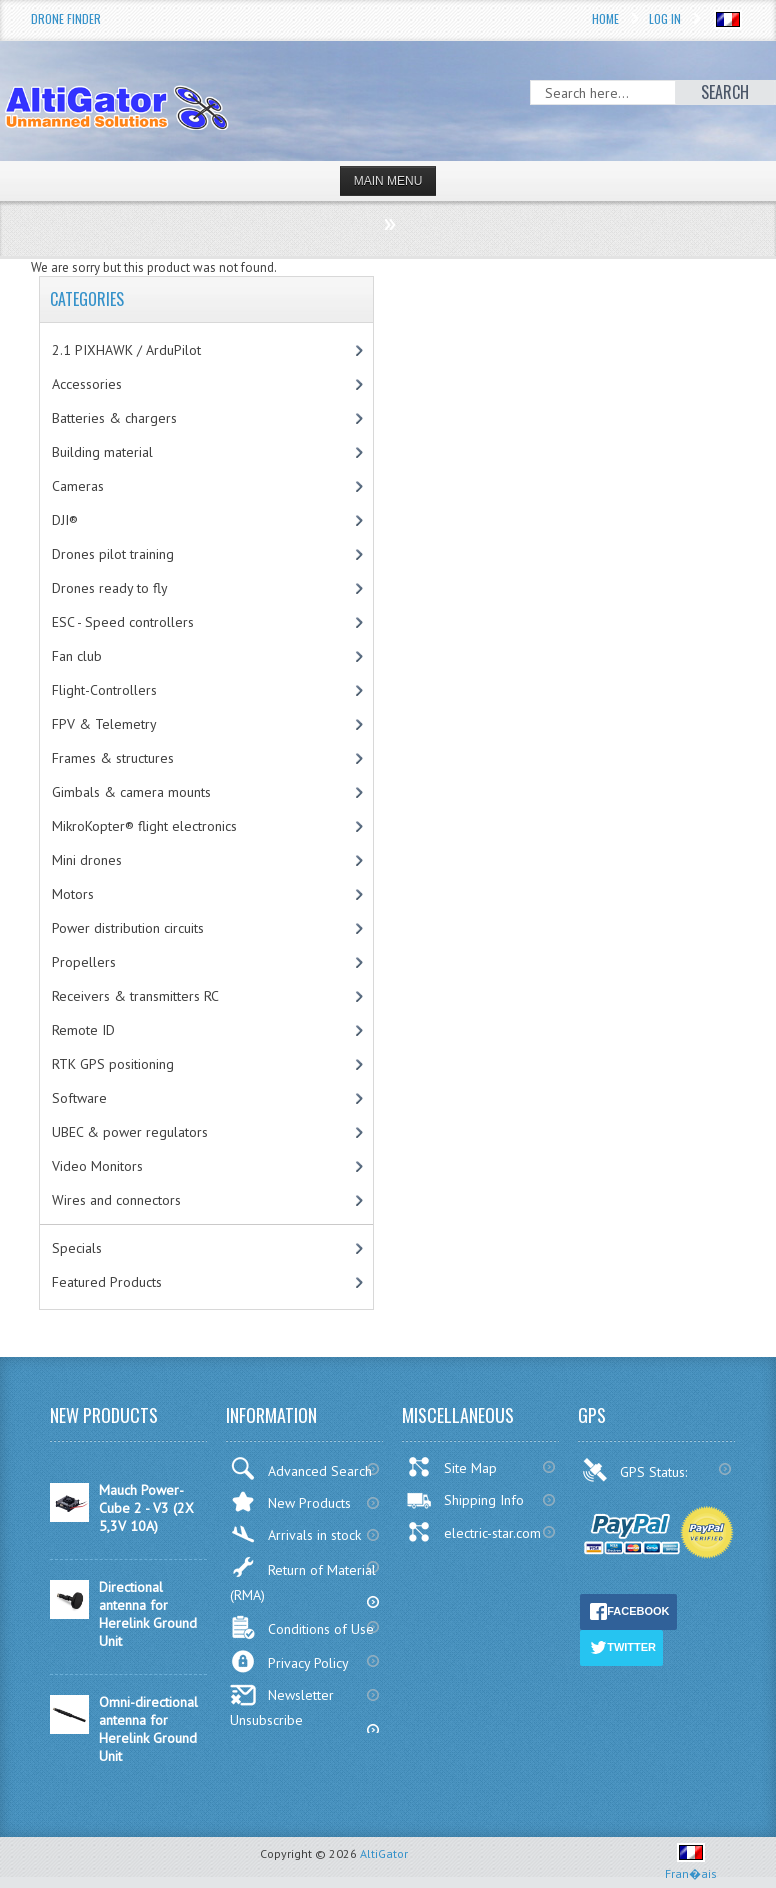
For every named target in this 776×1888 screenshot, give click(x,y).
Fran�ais (691, 1865)
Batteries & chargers (114, 418)
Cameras (78, 486)
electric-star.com (473, 1532)
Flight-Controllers (104, 690)
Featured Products (107, 1282)
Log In (665, 18)
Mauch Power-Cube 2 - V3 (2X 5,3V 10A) (146, 1508)
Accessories (87, 384)
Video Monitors (97, 1166)
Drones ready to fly (110, 588)
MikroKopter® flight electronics (144, 826)
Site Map (451, 1467)
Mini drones (87, 860)
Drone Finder (66, 18)
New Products (290, 1501)
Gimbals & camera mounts (131, 792)
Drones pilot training (113, 554)
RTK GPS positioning (113, 1064)
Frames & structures (113, 758)
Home (605, 18)
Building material (102, 452)
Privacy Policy (289, 1661)
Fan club (77, 656)
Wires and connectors (116, 1200)
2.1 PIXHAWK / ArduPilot (126, 350)
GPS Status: (636, 1470)
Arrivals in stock (295, 1534)
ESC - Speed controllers (123, 622)
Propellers (84, 962)
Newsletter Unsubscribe (282, 1706)
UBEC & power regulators (130, 1132)
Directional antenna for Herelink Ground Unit (148, 1614)
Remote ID (83, 1030)
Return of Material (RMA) (303, 1579)
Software (79, 1098)
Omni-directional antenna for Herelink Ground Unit (148, 1729)
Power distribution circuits (128, 928)
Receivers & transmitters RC (135, 996)
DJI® (65, 520)
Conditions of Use (302, 1627)
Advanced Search (301, 1468)
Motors (73, 894)
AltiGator (384, 1853)
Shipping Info (465, 1500)
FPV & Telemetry (104, 724)
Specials (77, 1248)
